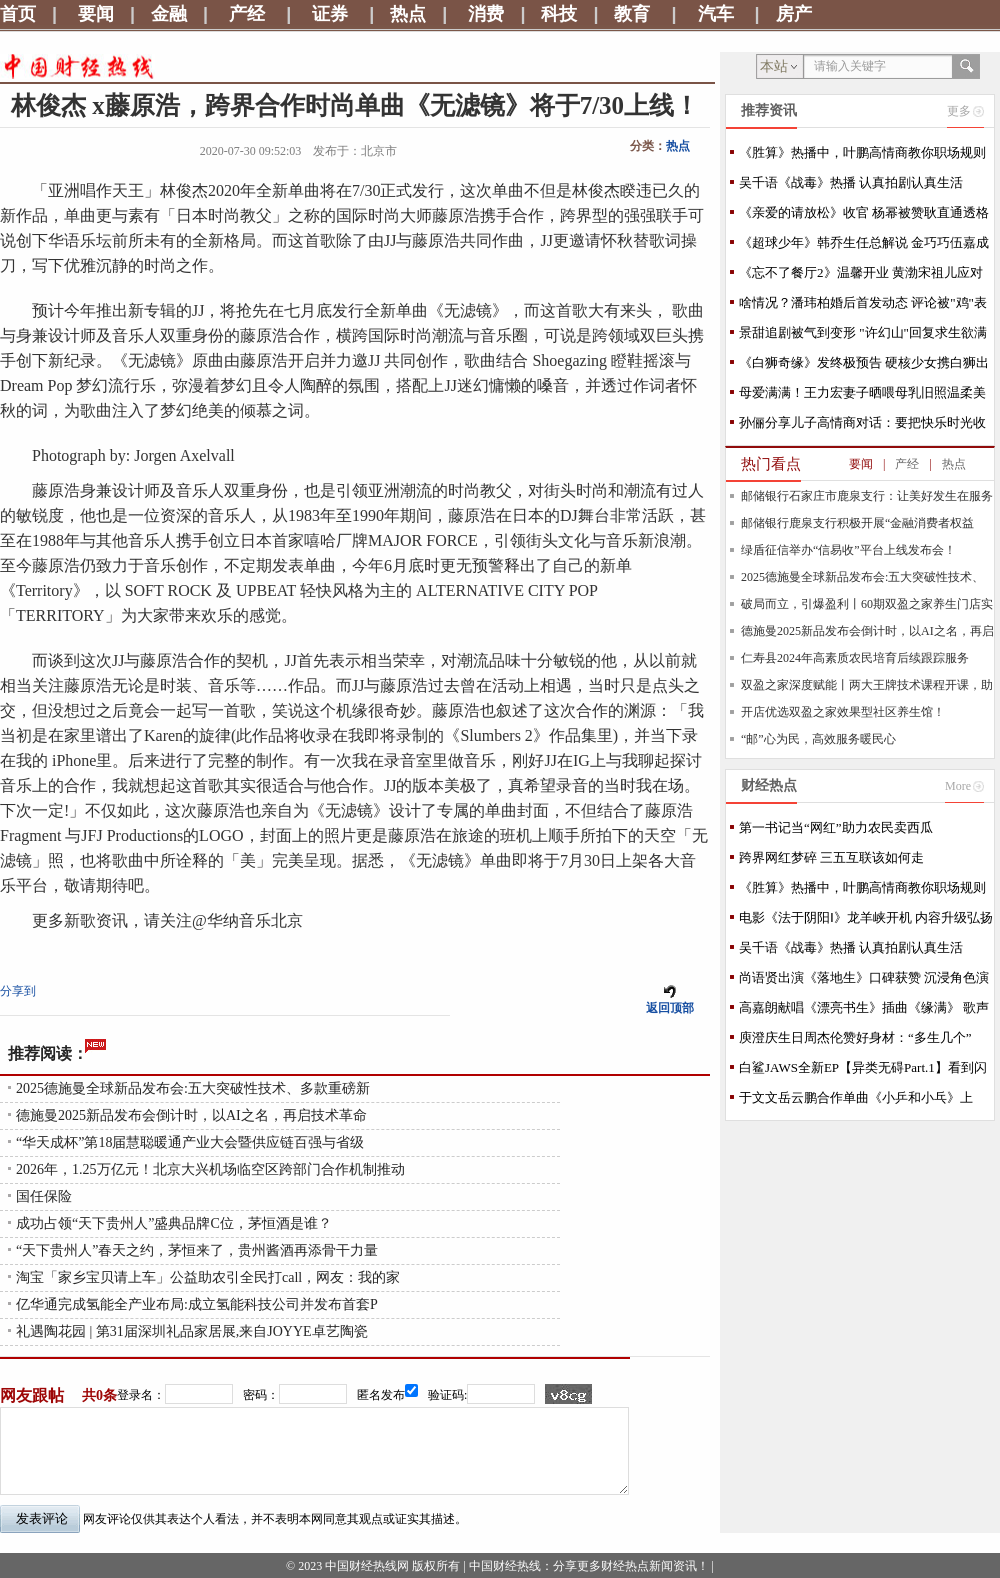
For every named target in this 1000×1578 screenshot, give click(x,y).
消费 (486, 14)
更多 (959, 111)
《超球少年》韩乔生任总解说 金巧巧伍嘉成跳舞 (864, 246)
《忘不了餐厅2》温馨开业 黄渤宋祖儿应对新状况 (861, 276)
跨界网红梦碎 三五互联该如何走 (831, 857)
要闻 (96, 14)
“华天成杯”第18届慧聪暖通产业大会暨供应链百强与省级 (190, 1142)
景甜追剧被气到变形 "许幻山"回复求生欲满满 (863, 336)
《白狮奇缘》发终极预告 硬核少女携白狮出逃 (864, 366)
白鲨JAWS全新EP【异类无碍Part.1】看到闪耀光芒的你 (863, 1071)
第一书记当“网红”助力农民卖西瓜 (836, 827)
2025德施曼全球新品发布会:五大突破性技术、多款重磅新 (193, 1088)
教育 (632, 14)
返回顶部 (670, 1008)
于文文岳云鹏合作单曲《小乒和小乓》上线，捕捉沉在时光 (856, 1101)
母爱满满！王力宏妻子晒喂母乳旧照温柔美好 (862, 396)
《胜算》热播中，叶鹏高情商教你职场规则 (862, 152)
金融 (169, 14)
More (958, 786)
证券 (330, 14)
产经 (247, 14)
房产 (794, 14)
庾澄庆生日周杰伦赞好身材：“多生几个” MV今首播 (855, 1041)
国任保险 (44, 1196)
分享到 (18, 991)
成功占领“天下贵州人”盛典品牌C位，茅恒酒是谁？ (174, 1223)
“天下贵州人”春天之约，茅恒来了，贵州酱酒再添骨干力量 (197, 1250)
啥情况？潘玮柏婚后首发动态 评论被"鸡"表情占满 (863, 306)
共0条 (99, 1395)
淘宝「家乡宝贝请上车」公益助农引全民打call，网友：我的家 (208, 1277)
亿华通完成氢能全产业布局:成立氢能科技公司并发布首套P (197, 1304)
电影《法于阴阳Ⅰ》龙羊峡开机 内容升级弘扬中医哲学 (866, 921)
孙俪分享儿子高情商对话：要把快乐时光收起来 (862, 426)
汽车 (716, 14)
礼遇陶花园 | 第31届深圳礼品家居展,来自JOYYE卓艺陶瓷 (192, 1331)
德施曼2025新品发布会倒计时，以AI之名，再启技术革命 (191, 1115)
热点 (408, 14)
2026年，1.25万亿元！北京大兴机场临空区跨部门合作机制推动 (210, 1169)
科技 (559, 14)
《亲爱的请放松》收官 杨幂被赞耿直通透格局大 (864, 216)
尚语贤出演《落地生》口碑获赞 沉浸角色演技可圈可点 (864, 981)
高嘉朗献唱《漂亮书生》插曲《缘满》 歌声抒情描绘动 (864, 1011)
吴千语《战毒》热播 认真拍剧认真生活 (851, 182)
